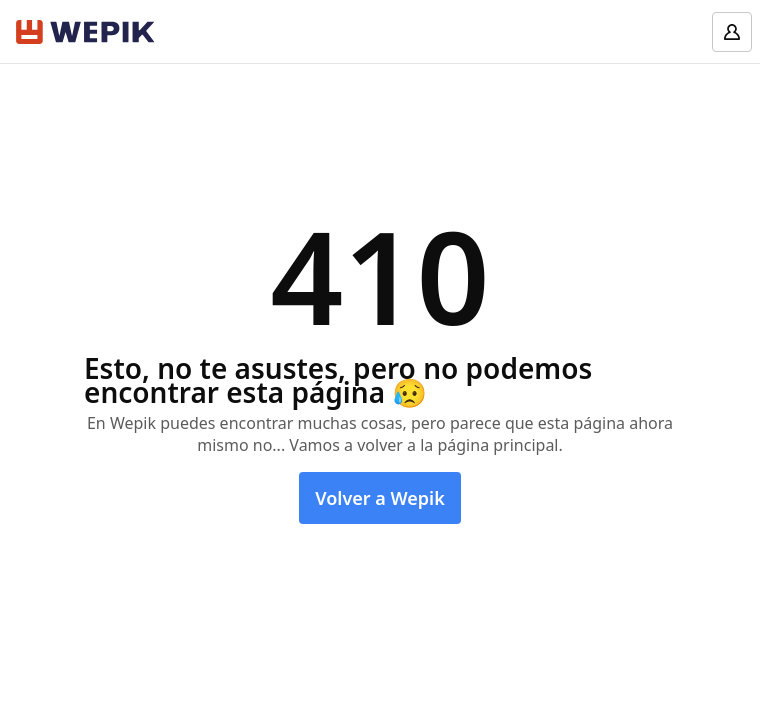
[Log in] (732, 32)
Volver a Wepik (380, 498)
